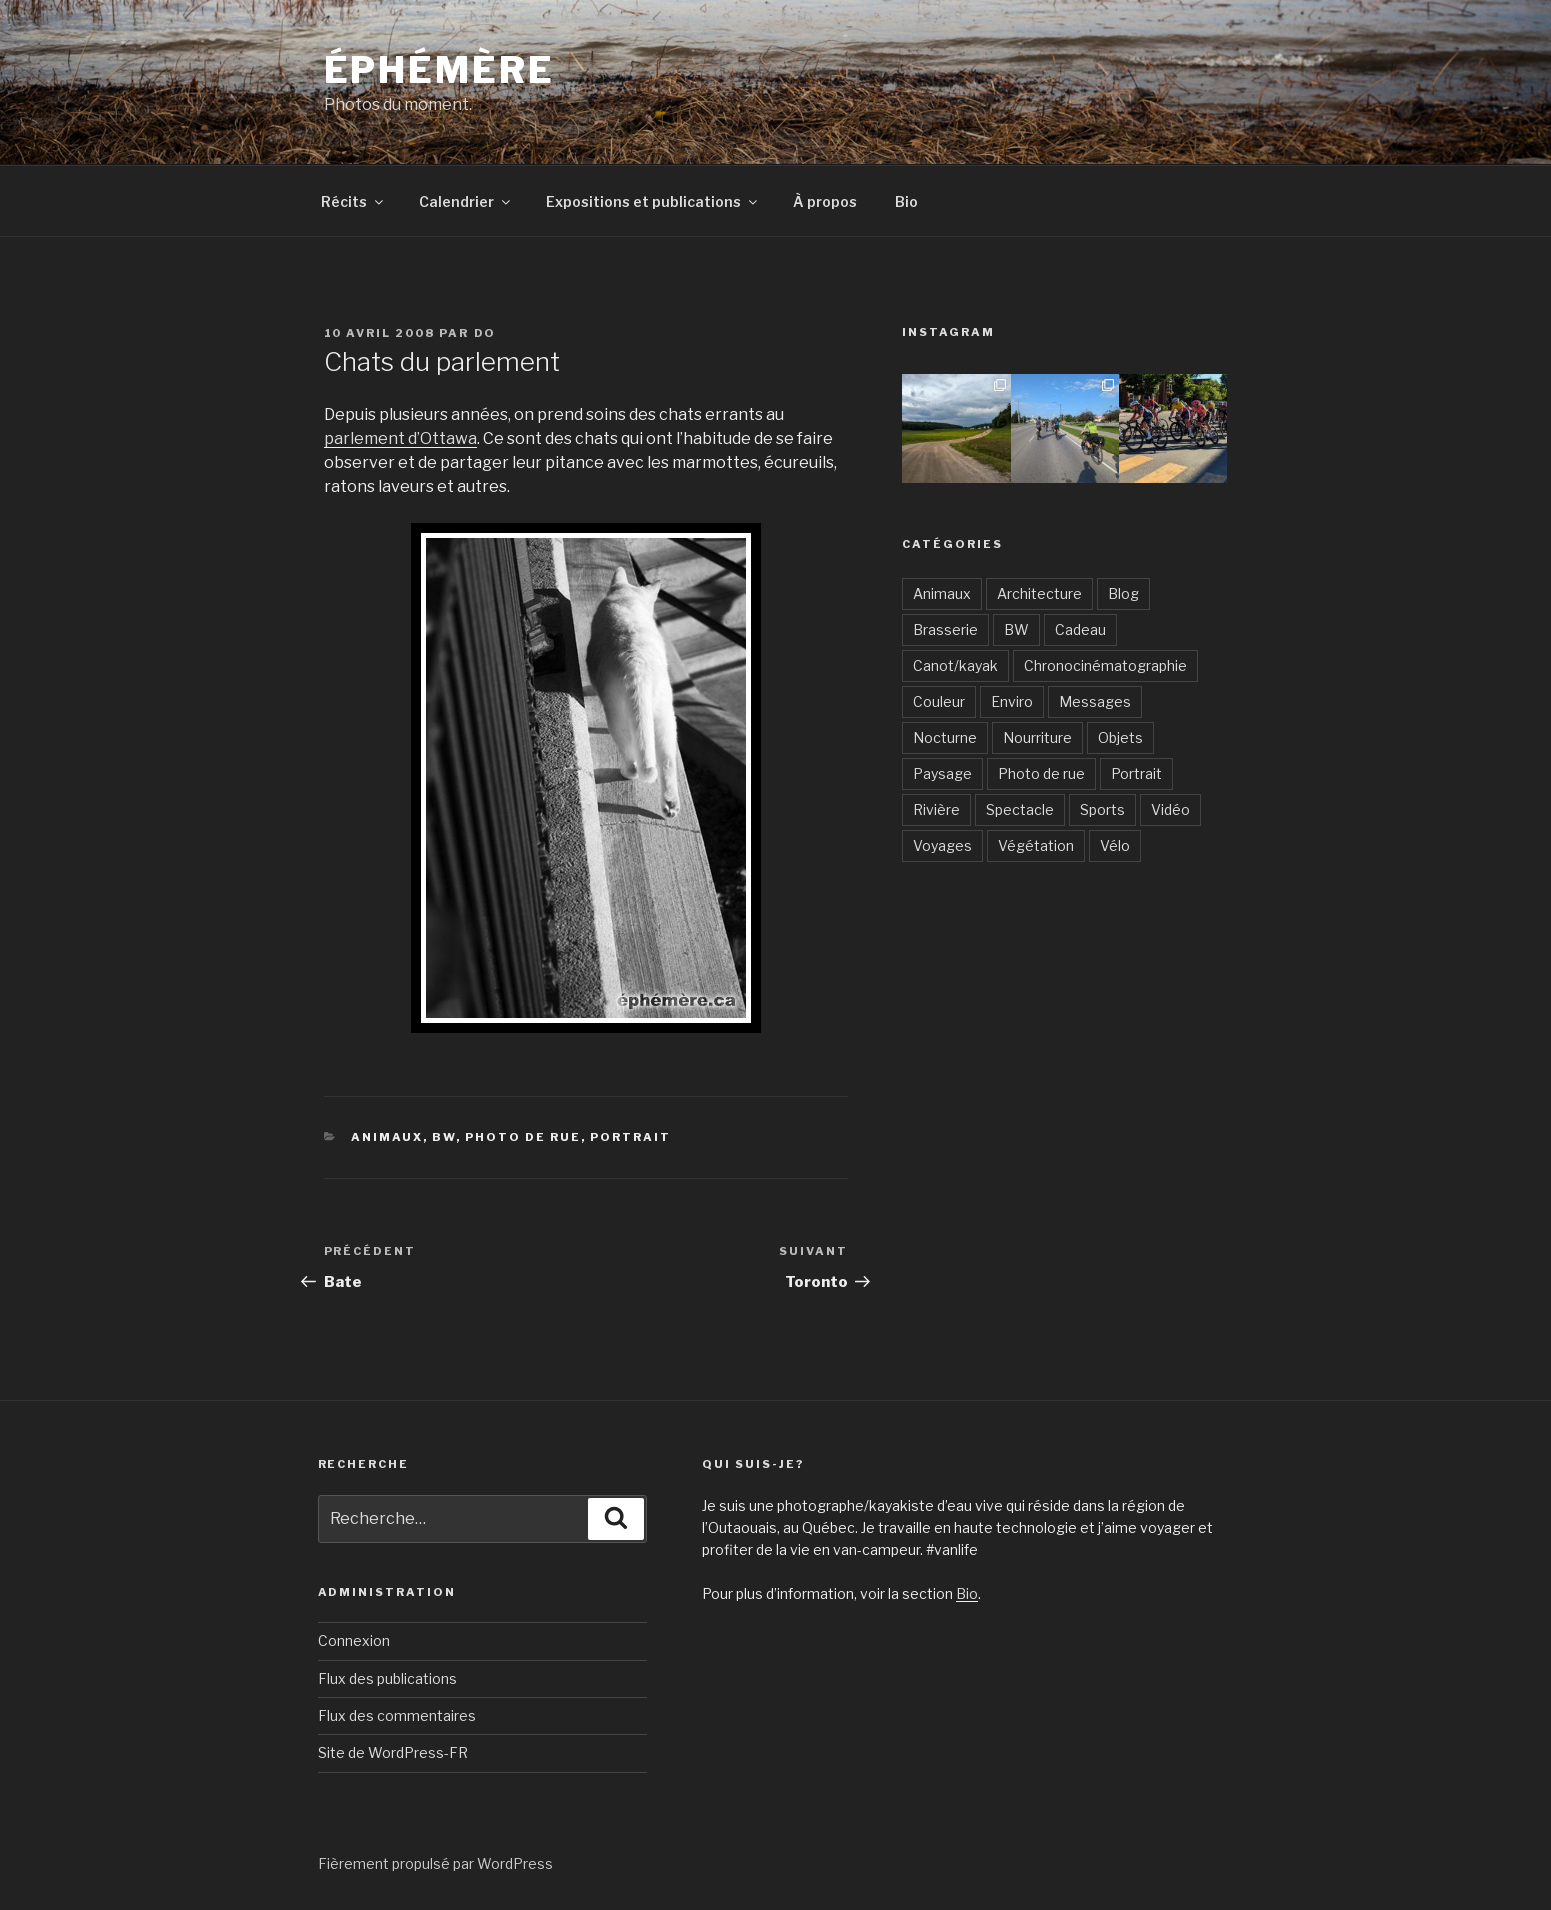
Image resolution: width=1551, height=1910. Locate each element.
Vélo (1115, 845)
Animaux (387, 1137)
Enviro (1012, 701)
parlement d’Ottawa (400, 438)
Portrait (630, 1137)
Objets (1120, 737)
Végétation (1036, 845)
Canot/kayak (955, 665)
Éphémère (439, 70)
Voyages (942, 845)
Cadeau (1080, 629)
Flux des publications (387, 1678)
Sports (1102, 809)
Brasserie (945, 629)
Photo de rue (523, 1137)
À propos (825, 201)
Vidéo (1170, 809)
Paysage (942, 773)
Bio (906, 201)
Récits (353, 201)
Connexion (354, 1640)
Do (485, 333)
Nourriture (1037, 737)
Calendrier (466, 201)
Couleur (939, 701)
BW (444, 1137)
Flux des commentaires (397, 1715)
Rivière (936, 809)
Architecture (1039, 593)
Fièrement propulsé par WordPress (435, 1863)
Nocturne (945, 737)
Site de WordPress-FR (393, 1752)
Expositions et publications (653, 201)
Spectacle (1020, 809)
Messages (1095, 701)
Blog (1123, 593)
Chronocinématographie (1105, 665)
